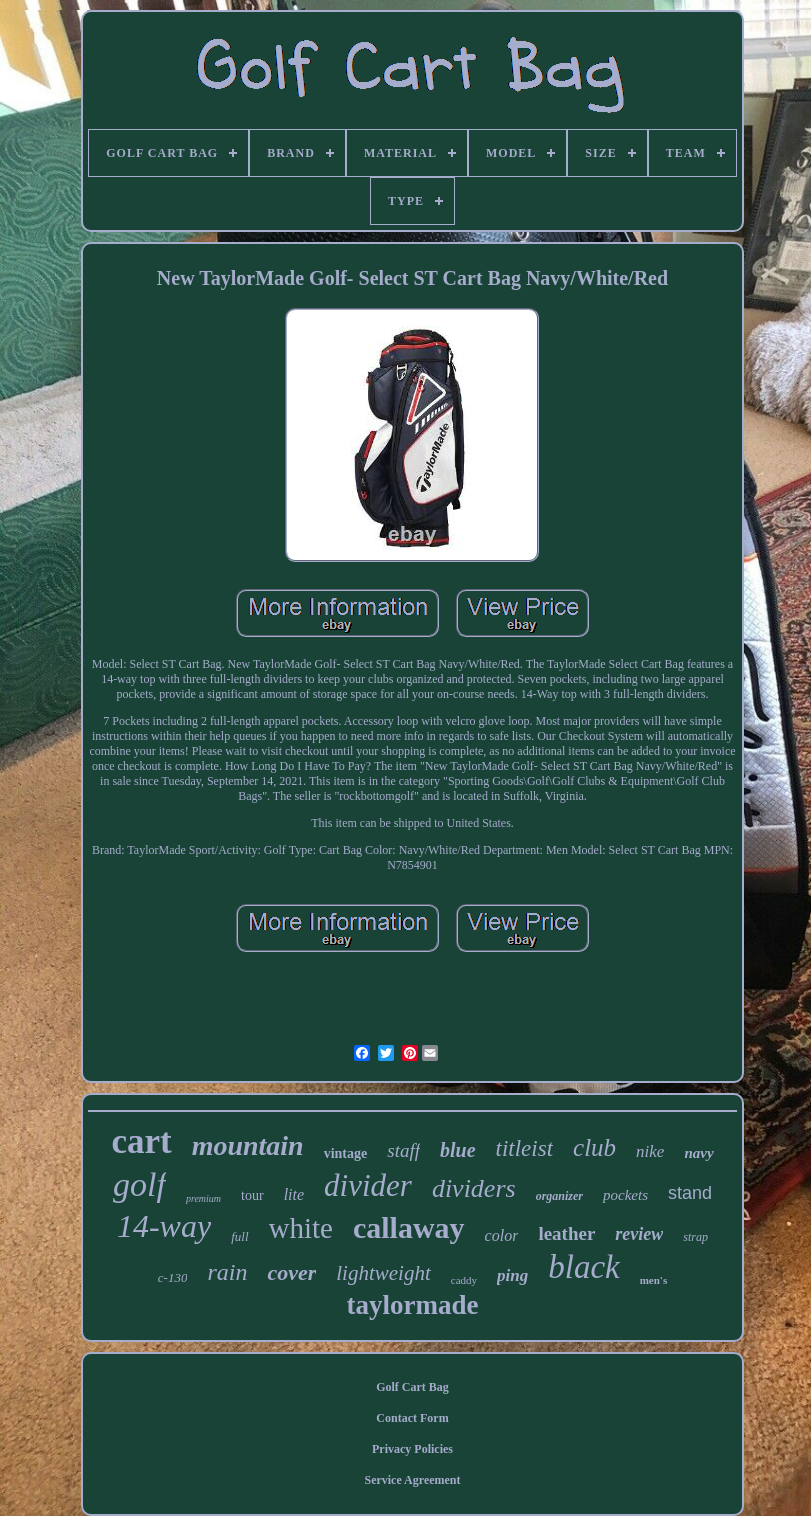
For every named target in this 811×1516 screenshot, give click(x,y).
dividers (474, 1188)
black (583, 1267)
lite (294, 1194)
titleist (525, 1148)
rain (227, 1272)
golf (139, 1184)
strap (695, 1237)
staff (403, 1150)
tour (252, 1195)
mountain (248, 1145)
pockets (625, 1195)
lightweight (383, 1273)
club (594, 1147)
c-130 (173, 1277)
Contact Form (412, 1418)
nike (650, 1151)
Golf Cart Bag (412, 1387)
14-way (164, 1226)
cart (141, 1141)
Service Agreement (412, 1480)
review (639, 1234)
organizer (559, 1196)
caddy (464, 1280)
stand (690, 1193)
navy (698, 1153)
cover (291, 1272)
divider (368, 1185)
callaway (409, 1227)
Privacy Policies (412, 1449)
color (502, 1235)
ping (512, 1275)
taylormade (413, 1305)
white (301, 1228)
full (239, 1236)
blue (458, 1150)
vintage (346, 1153)
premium (203, 1198)
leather (566, 1233)
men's (654, 1280)
